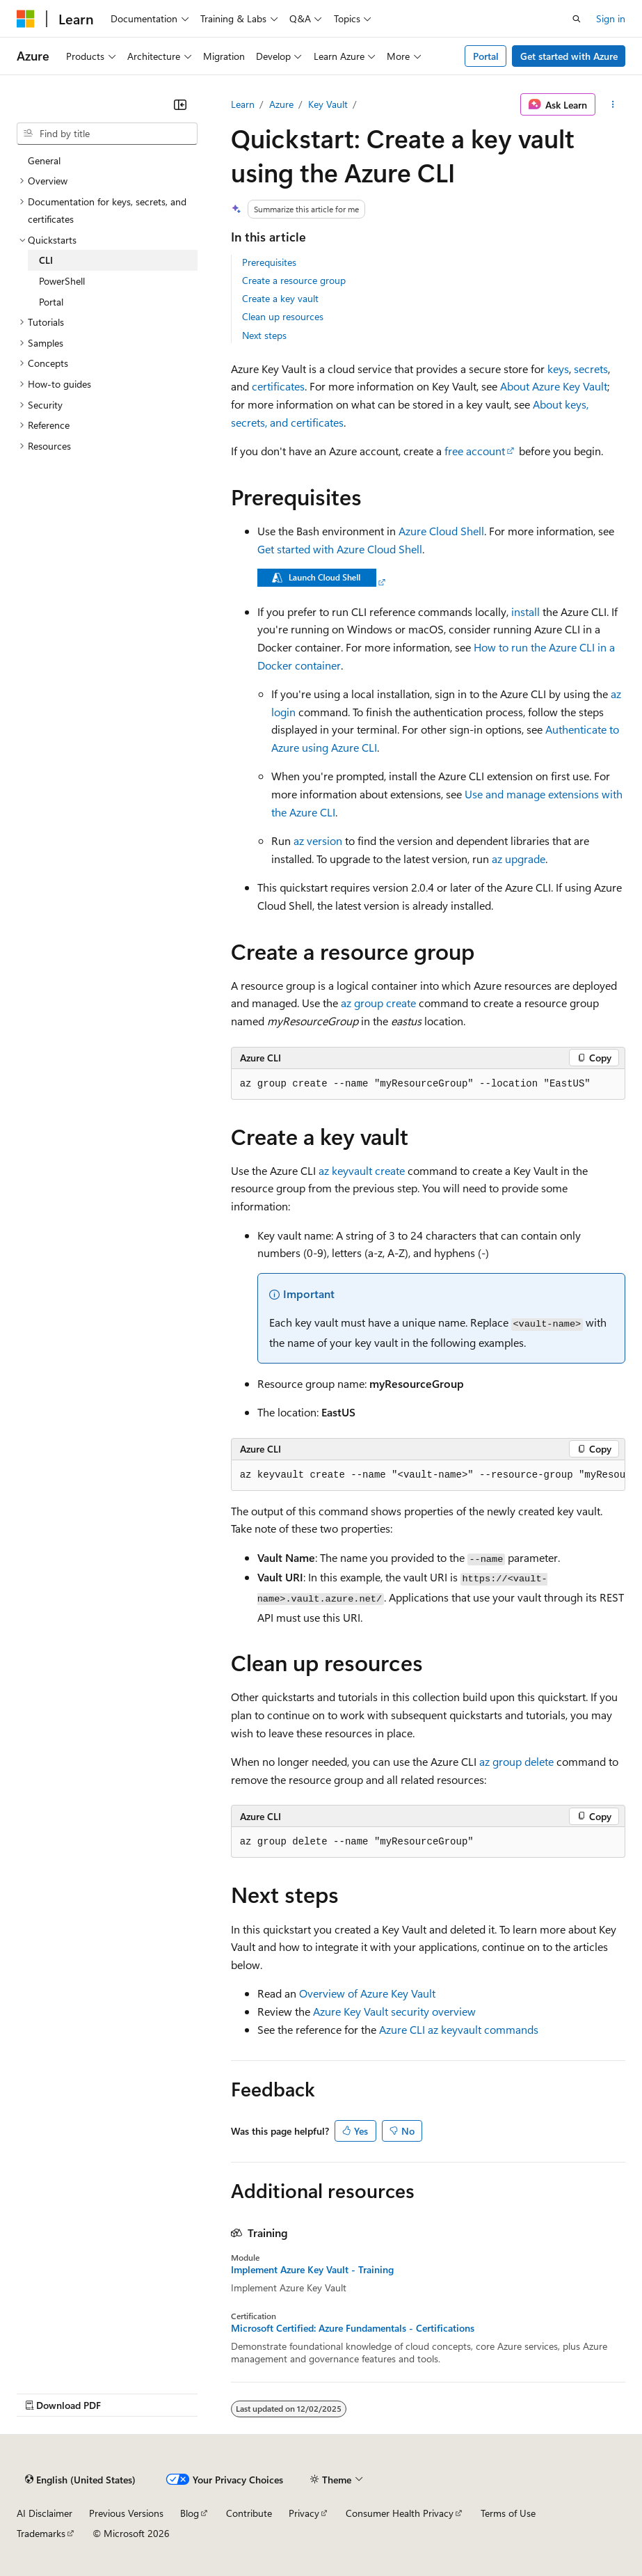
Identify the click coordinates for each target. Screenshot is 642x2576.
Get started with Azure (569, 56)
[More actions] (613, 104)
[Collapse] (180, 104)
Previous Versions (126, 2513)
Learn (243, 104)
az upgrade (518, 858)
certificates (278, 386)
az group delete (516, 1761)
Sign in (610, 18)
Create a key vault (280, 298)
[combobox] (107, 134)
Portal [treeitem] (51, 301)
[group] (428, 1475)
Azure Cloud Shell (441, 530)
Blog (189, 2513)
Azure (281, 104)
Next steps (264, 335)
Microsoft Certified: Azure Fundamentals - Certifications (352, 2328)
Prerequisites (269, 262)
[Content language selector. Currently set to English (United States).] (80, 2479)
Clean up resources (282, 316)
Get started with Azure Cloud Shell (339, 549)
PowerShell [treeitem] (62, 280)
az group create (378, 1002)
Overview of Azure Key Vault (367, 1993)
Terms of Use (508, 2513)
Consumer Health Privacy (400, 2513)
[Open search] (577, 18)
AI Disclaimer (44, 2513)
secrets (591, 368)
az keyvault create (362, 1170)
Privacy (304, 2513)
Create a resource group (294, 280)
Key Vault (328, 104)
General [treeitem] (44, 160)
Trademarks (41, 2533)
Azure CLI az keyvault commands (458, 2029)
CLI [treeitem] (46, 260)
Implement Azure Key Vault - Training (312, 2269)
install (525, 611)
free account (474, 450)
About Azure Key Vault (553, 386)
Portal (486, 56)
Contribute (249, 2513)
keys (558, 368)
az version (318, 840)
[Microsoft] (26, 19)
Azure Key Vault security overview (394, 2011)
